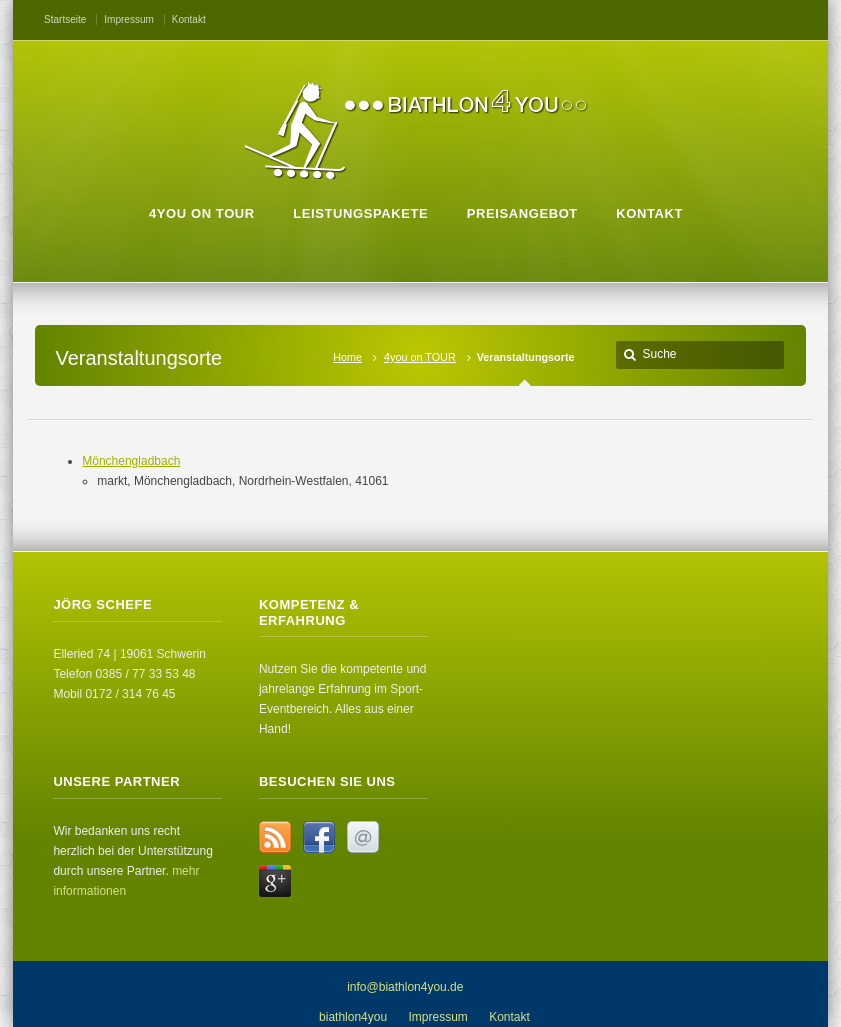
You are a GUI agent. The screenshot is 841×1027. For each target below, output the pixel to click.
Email (363, 837)
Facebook (319, 837)
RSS (275, 837)
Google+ (275, 881)
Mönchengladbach (131, 461)
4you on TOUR (420, 357)
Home (347, 357)
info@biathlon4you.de (405, 987)
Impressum (128, 19)
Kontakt (189, 19)
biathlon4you (353, 1017)
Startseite (65, 19)
